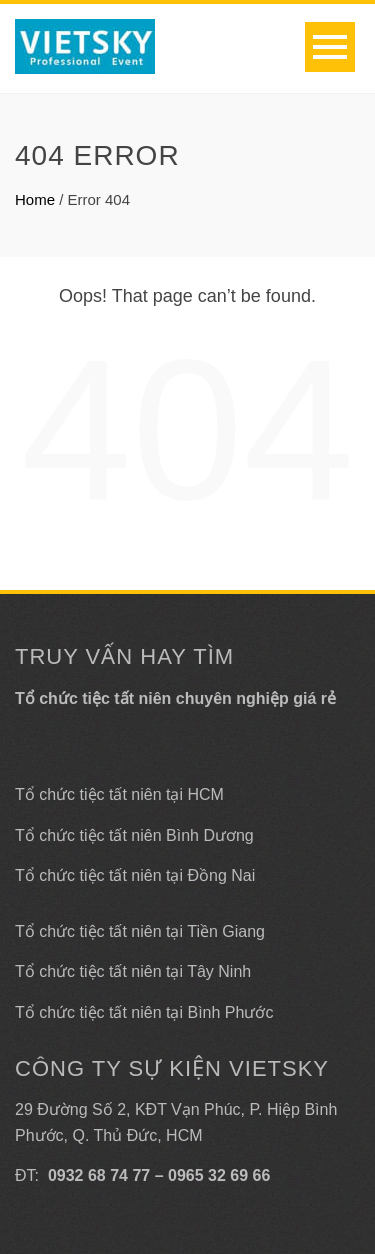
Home (35, 199)
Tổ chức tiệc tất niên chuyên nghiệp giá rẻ (175, 698)
